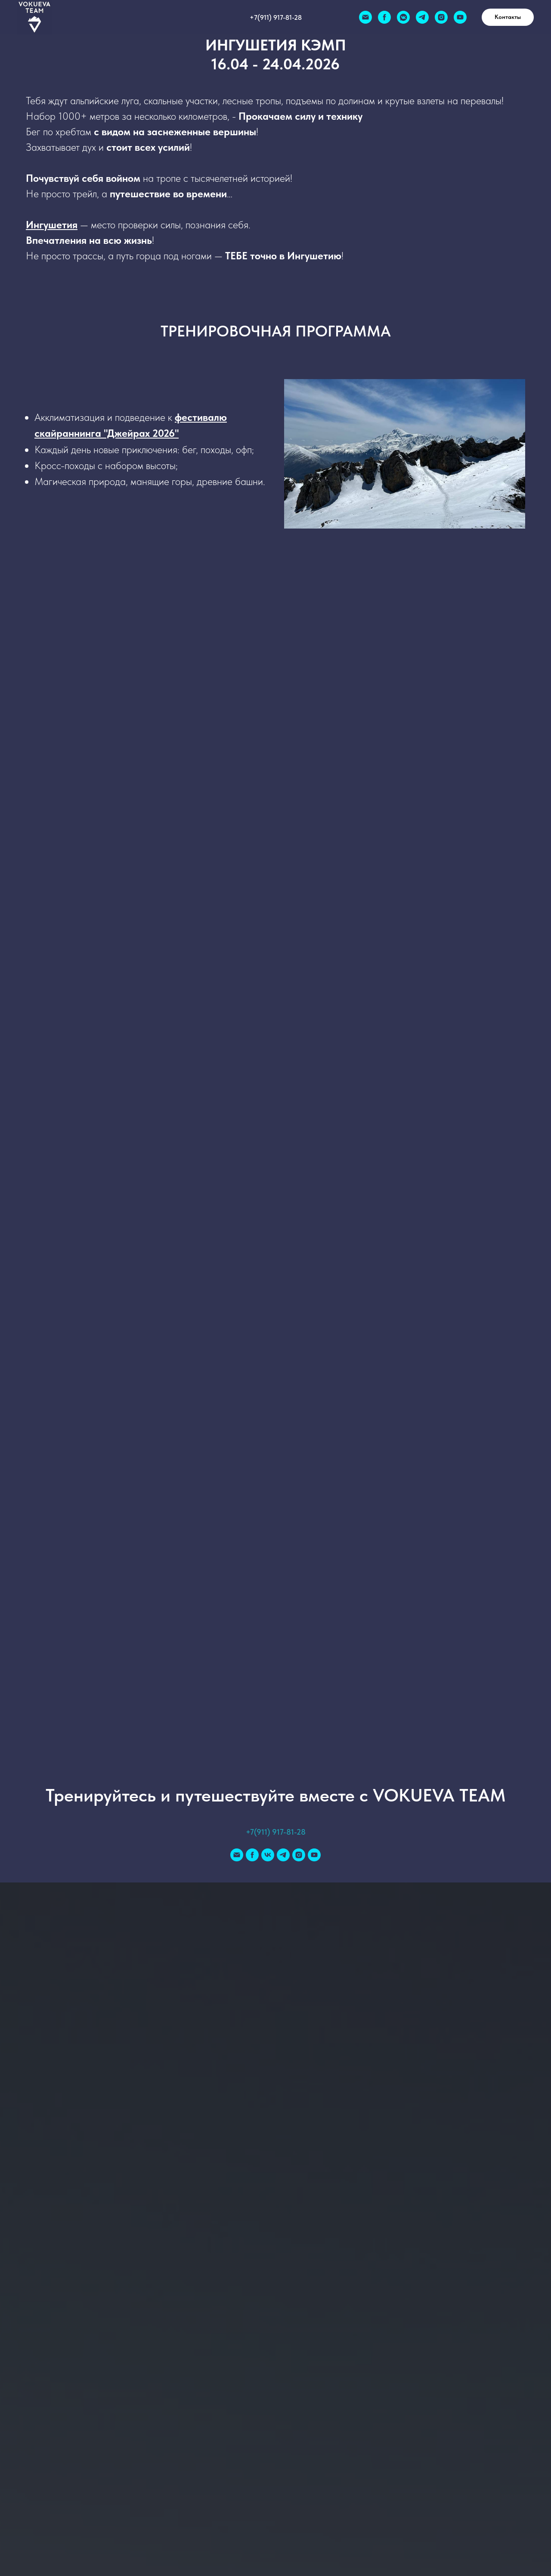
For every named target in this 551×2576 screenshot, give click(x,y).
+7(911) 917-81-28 (276, 17)
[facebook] (384, 17)
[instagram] (441, 17)
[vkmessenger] (403, 17)
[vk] (267, 1854)
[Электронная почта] (365, 17)
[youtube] (460, 17)
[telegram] (422, 17)
